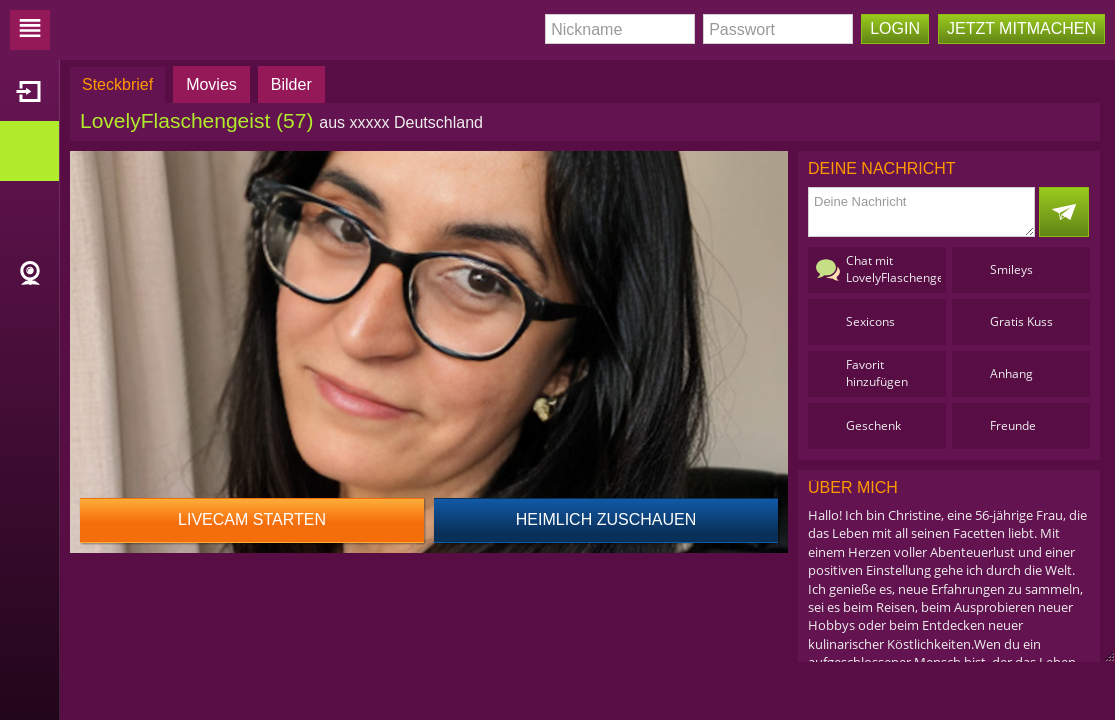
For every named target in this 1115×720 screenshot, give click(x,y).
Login (895, 28)
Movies (211, 84)
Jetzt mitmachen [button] (1021, 28)
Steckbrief (117, 84)
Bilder (291, 84)
